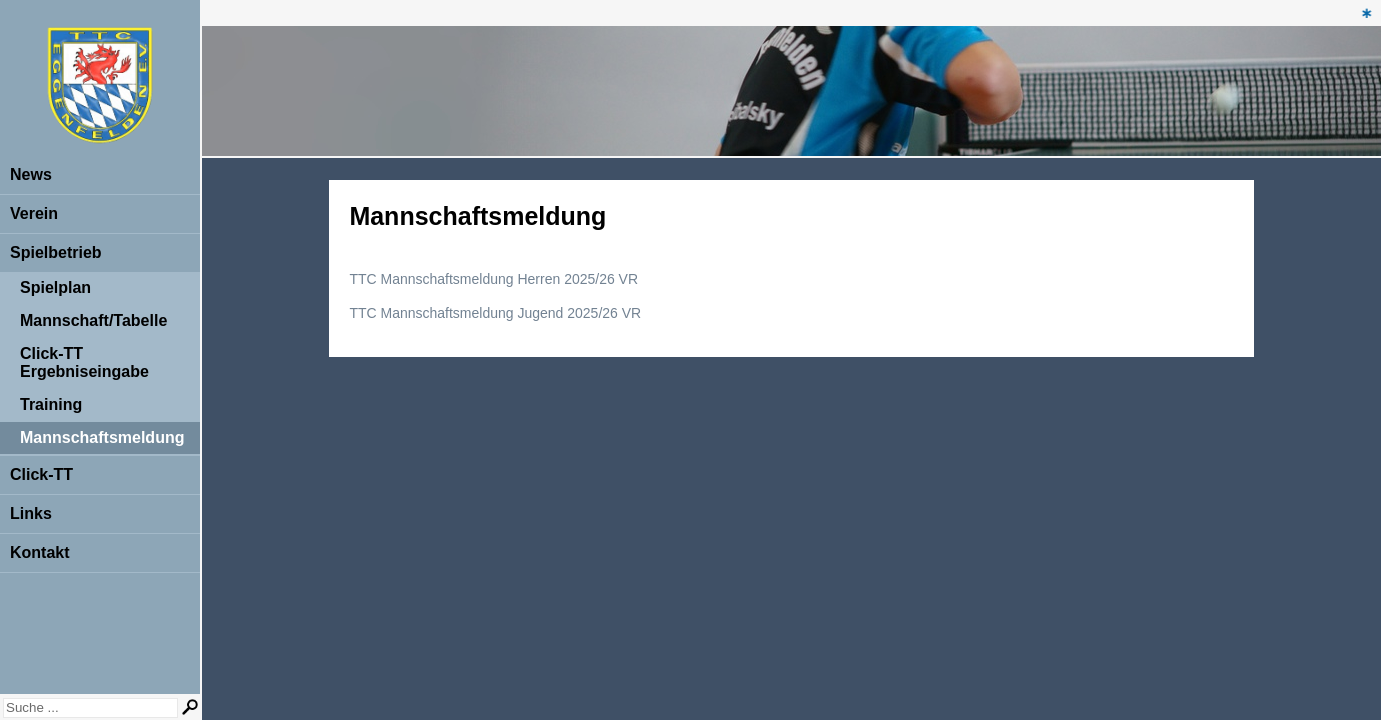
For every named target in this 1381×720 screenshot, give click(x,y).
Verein (34, 213)
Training (51, 404)
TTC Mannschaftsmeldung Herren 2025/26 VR (493, 279)
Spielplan (55, 287)
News (31, 174)
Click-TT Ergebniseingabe (84, 362)
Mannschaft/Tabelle (93, 320)
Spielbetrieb (56, 252)
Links (31, 513)
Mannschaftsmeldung (102, 437)
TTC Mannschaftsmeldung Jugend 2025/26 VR (495, 313)
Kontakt (40, 552)
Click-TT (41, 474)
